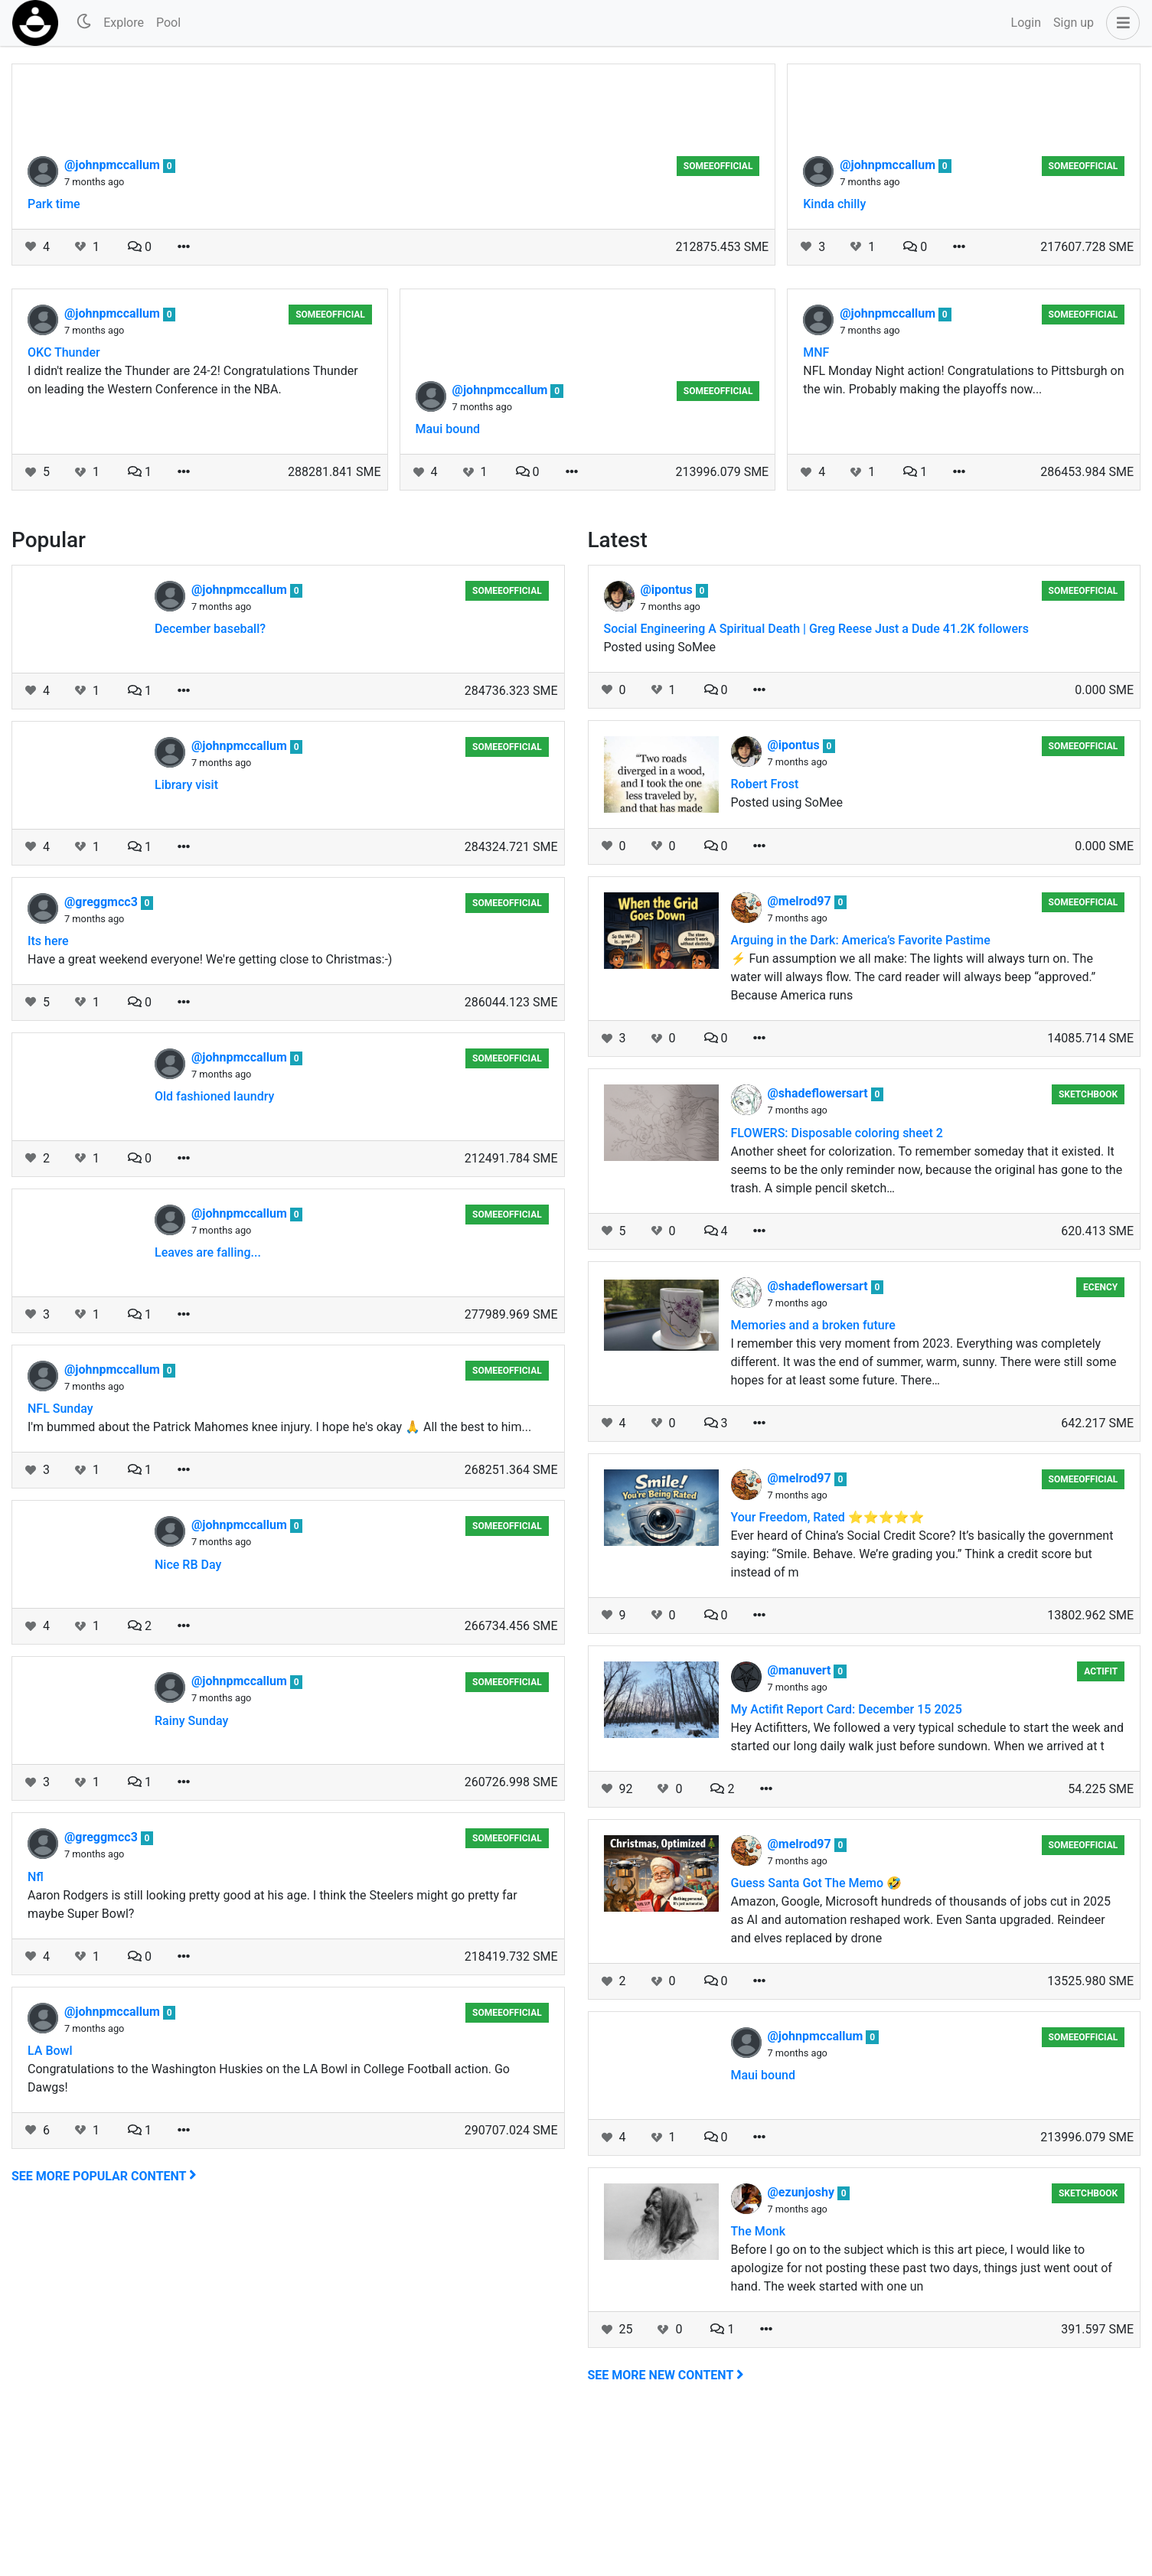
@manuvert (801, 1823)
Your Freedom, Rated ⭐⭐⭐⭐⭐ (828, 1670)
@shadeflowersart (819, 1246)
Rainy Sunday (191, 1874)
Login (1026, 22)
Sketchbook (1088, 1247)
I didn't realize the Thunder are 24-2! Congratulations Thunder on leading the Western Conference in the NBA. (193, 533)
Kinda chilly (834, 357)
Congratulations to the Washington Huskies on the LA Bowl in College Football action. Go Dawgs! (269, 2231)
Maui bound (448, 582)
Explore (123, 22)
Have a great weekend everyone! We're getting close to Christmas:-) (210, 1112)
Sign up (1073, 22)
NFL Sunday (60, 1561)
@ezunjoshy (802, 2345)
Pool (168, 22)
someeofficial (718, 319)
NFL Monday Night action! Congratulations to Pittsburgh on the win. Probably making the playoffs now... (963, 533)
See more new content (666, 2528)
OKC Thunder (64, 505)
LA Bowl (50, 2203)
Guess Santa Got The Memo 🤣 (816, 2036)
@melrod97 (801, 1054)
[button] (1120, 23)
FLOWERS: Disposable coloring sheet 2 (837, 1286)
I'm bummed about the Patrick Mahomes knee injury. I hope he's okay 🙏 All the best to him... (279, 1580)
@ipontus (668, 742)
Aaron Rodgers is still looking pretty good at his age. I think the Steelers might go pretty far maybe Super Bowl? (272, 2057)
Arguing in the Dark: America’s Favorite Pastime (860, 1093)
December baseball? (210, 781)
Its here (48, 1094)
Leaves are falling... (208, 1405)
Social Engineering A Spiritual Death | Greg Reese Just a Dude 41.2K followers (816, 781)
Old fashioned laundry (214, 1249)
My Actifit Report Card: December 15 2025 (846, 1862)
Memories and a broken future (813, 1478)
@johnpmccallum (113, 318)
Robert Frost (765, 937)
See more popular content (104, 2329)
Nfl (36, 2030)
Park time (54, 357)
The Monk (758, 2384)
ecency (1100, 1440)
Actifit (1101, 1824)
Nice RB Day (188, 1717)
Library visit (186, 938)
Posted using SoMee (660, 800)
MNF (816, 505)
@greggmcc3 (102, 1055)
